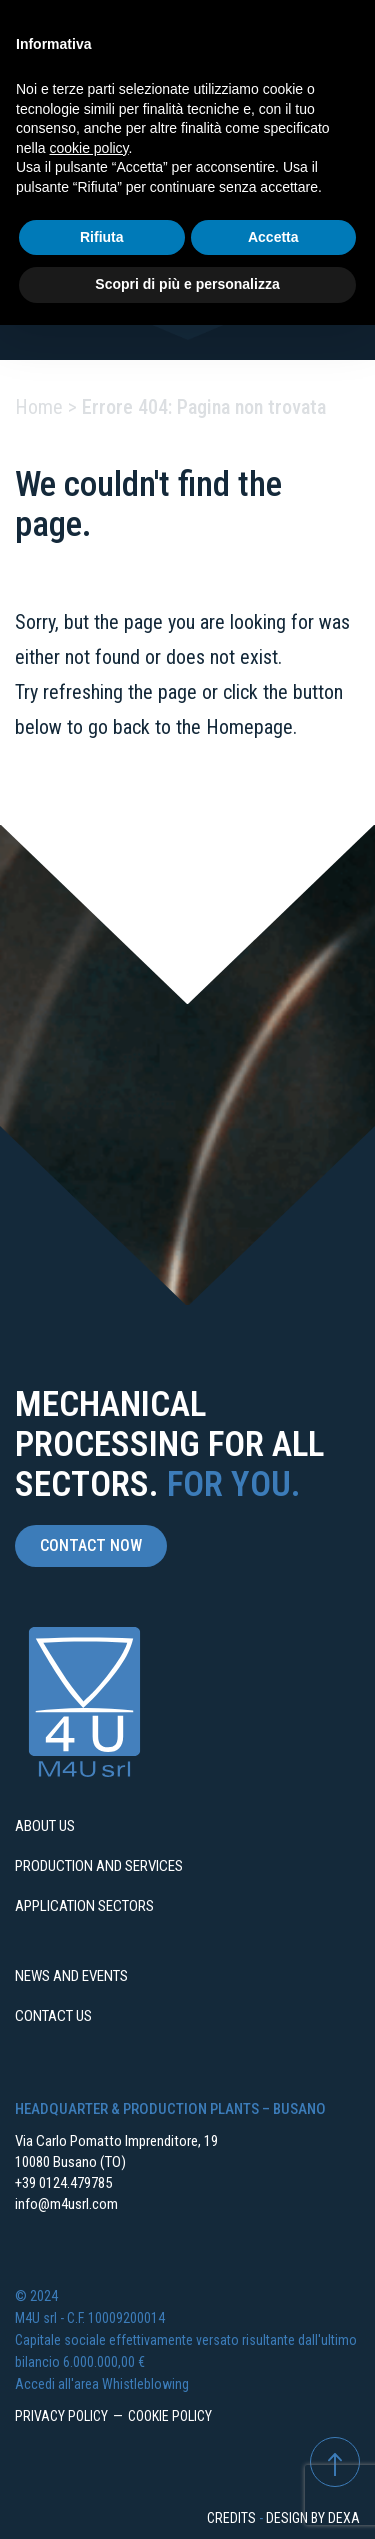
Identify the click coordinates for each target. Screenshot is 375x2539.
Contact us (53, 2016)
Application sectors (84, 1906)
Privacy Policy (61, 2416)
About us (45, 1826)
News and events (71, 1976)
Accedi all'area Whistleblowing (102, 2384)
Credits (231, 2518)
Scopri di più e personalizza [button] (187, 284)
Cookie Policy (170, 2416)
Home (39, 407)
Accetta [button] (273, 237)
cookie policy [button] (88, 148)
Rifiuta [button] (102, 237)
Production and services (99, 1866)
